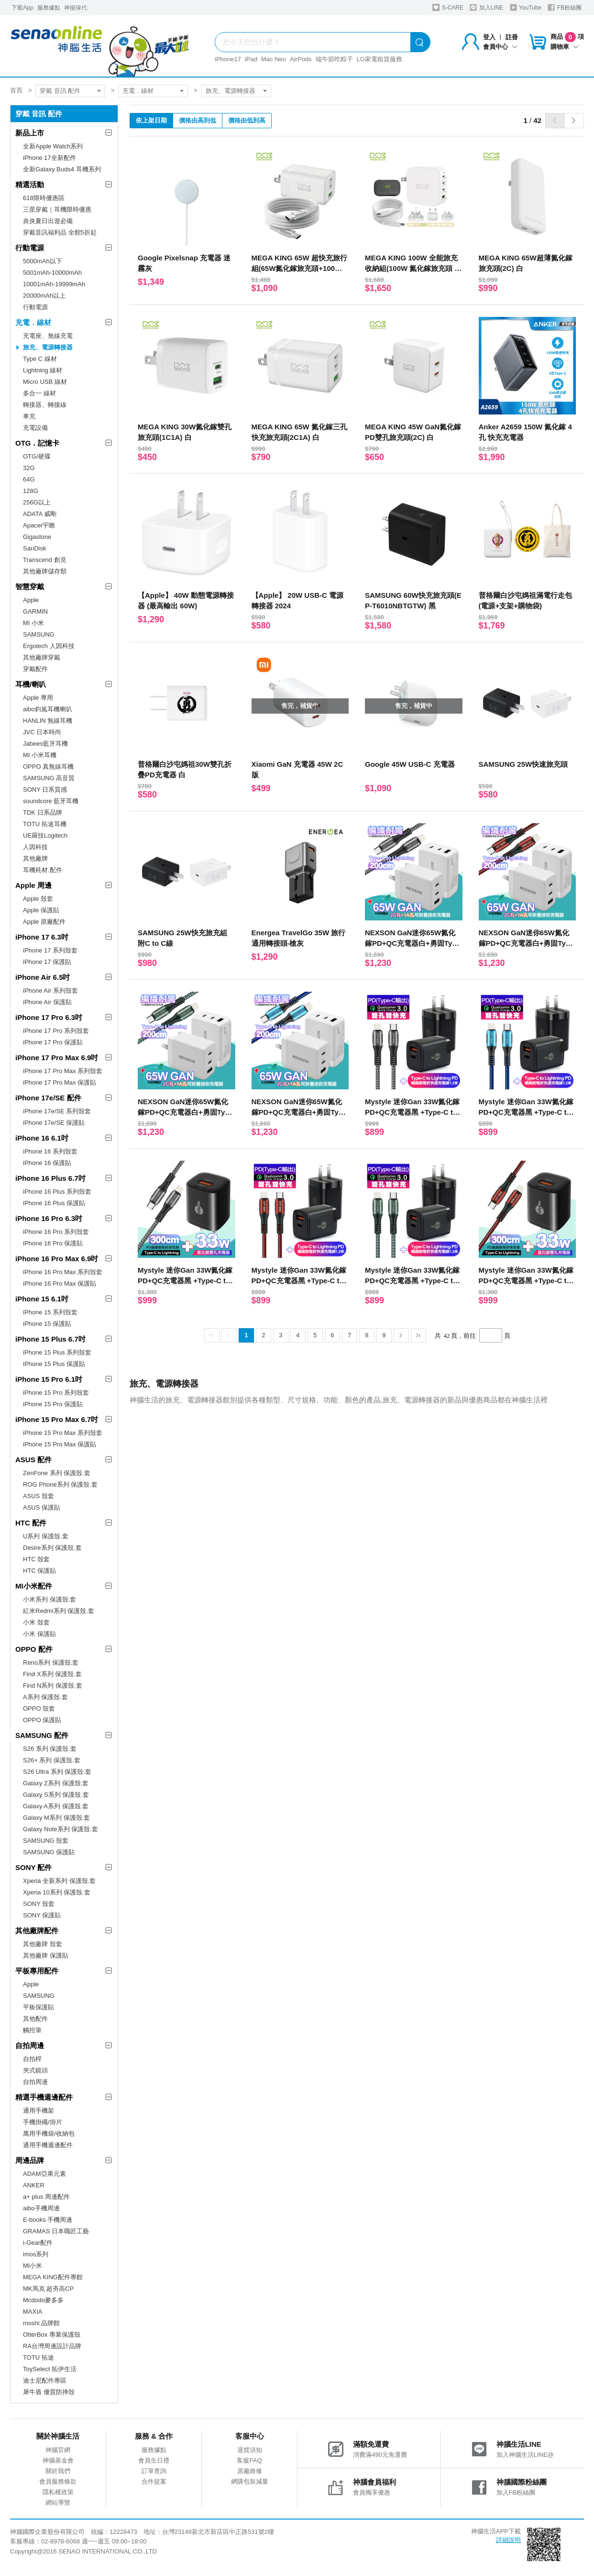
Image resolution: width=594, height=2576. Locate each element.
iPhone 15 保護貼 (47, 1323)
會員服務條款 (58, 2481)
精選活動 (29, 184)
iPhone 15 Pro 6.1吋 (48, 1379)
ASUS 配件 (33, 1460)
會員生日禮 (153, 2460)
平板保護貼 (38, 2007)
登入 (489, 37)
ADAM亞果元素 (44, 2173)
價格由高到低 (197, 120)
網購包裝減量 (249, 2481)
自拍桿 (32, 2058)
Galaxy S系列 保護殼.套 (56, 1794)
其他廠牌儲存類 (44, 571)
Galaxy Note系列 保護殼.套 (60, 1829)
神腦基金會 (58, 2460)
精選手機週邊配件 (44, 2097)
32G (29, 467)
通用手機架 (38, 2110)
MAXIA (32, 2311)
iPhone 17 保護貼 (47, 961)
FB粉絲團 (565, 7)
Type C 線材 (40, 358)
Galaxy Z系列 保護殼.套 (55, 1783)
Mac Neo (273, 59)
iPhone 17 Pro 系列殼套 (56, 1030)
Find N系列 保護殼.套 (52, 1685)
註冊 (512, 37)
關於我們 (57, 2471)
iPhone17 (228, 59)
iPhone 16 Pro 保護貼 (53, 1243)
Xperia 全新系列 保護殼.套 (59, 1880)
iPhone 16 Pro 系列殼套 (56, 1231)
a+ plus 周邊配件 (46, 2196)
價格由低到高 (246, 120)
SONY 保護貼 (42, 1915)
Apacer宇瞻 (39, 525)
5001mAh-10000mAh (52, 272)
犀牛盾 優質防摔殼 (49, 2392)
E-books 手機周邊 (47, 2219)
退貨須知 (249, 2449)
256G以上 (37, 502)
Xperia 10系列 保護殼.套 (56, 1892)
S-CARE (447, 7)
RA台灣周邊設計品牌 (52, 2346)
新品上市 (29, 133)
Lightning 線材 (42, 370)
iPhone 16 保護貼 (47, 1162)
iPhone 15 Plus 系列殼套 (57, 1352)
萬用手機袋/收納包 (49, 2133)
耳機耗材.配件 (42, 870)
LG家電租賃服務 (379, 59)
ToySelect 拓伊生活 (50, 2369)
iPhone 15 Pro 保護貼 (53, 1404)
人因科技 (35, 847)
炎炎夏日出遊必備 (48, 220)
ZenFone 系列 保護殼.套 (56, 1473)
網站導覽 (57, 2502)
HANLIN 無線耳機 (47, 720)
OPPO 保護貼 (42, 1720)
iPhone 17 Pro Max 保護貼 (59, 1082)
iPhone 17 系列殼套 (50, 950)
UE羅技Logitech (45, 835)
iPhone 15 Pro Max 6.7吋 (56, 1419)
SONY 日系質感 (45, 789)
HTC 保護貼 (39, 1570)
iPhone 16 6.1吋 (41, 1138)
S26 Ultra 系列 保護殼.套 (57, 1771)
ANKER (33, 2185)
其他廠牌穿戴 (41, 657)
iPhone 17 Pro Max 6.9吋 (56, 1057)
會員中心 (500, 46)
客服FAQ (249, 2460)
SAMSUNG (39, 634)
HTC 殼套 (36, 1559)
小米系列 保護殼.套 (49, 1599)
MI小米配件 (33, 1586)
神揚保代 (75, 7)
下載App (22, 7)
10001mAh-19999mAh (54, 284)
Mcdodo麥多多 (43, 2300)
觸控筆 (32, 2030)
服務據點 (48, 7)
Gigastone (37, 536)
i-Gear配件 (38, 2242)
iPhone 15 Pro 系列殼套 (56, 1392)
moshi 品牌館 (41, 2323)
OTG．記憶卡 (37, 443)
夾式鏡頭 (35, 2070)
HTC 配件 (30, 1523)
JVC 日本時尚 (42, 732)
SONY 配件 (33, 1867)
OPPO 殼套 (39, 1708)
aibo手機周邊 (41, 2208)
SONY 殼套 (39, 1903)
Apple (31, 600)
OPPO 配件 (34, 1649)
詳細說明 (508, 2539)
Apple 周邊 (33, 885)
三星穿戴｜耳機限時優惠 (57, 209)
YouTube (525, 7)
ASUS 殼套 (38, 1496)
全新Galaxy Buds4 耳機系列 (62, 169)
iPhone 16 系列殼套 (50, 1151)
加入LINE (486, 7)
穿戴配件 (35, 668)
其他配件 (35, 2018)
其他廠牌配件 (36, 1930)
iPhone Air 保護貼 (47, 1002)
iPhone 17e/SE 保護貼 (54, 1122)
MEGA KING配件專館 (53, 2277)
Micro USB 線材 (45, 381)
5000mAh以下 (42, 261)
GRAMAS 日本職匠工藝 (56, 2231)
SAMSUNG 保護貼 (49, 1852)
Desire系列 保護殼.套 (52, 1547)
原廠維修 (249, 2471)
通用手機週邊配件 (48, 2145)
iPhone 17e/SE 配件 (48, 1098)
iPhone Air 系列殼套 (50, 990)
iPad (251, 59)
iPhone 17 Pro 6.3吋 (48, 1017)
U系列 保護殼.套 (45, 1536)
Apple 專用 (38, 697)
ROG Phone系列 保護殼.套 (60, 1484)
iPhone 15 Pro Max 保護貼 (59, 1444)
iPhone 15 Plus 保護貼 (54, 1363)
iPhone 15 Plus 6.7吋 (50, 1339)
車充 (29, 416)
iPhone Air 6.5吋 (42, 977)
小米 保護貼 (39, 1633)
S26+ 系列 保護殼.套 (51, 1760)
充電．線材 (138, 90)
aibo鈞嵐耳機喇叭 (47, 709)
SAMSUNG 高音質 (49, 778)
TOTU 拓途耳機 (44, 824)
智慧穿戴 (29, 586)
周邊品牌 (29, 2160)
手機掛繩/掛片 (42, 2122)
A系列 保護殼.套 (45, 1697)
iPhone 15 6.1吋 (41, 1299)
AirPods (301, 59)
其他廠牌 (35, 858)
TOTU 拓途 (38, 2357)
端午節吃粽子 (334, 59)
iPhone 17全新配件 (49, 157)
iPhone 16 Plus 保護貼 (54, 1203)
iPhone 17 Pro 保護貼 (53, 1042)
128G (30, 490)
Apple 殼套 (38, 898)
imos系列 (35, 2254)
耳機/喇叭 (30, 684)
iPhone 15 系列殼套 (50, 1312)
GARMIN (35, 611)
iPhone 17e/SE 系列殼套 (57, 1111)
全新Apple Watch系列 (53, 146)
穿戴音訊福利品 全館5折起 (60, 232)
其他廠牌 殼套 (42, 1944)
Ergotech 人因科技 (49, 646)
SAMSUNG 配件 (41, 1735)
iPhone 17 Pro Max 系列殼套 (62, 1071)
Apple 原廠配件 (44, 921)
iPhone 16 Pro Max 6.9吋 (56, 1258)
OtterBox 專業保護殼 (51, 2334)
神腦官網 (57, 2449)
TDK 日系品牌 (42, 812)
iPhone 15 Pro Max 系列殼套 (62, 1432)
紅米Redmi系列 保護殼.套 (58, 1610)
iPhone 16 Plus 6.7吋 (50, 1178)
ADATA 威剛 (39, 513)
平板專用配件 (36, 1971)
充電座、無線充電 (48, 335)
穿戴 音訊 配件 (60, 90)
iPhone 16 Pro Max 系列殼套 (62, 1272)
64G (29, 479)
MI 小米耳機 (39, 755)
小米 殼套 (36, 1622)
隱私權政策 (58, 2492)
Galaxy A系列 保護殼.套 (55, 1806)
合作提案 (154, 2481)
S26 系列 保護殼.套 (50, 1748)
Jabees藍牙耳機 (45, 743)
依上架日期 (151, 120)
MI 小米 (33, 623)
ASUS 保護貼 (41, 1507)
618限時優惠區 (44, 198)
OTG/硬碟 (37, 456)
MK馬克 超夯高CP (48, 2288)
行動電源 (29, 248)
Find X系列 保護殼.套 (52, 1674)
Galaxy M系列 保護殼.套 (56, 1817)
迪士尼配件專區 (44, 2380)
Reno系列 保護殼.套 (50, 1662)
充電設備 (35, 427)
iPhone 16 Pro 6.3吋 (48, 1218)
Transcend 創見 (44, 559)
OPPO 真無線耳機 (48, 766)
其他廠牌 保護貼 (45, 1955)
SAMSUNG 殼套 (45, 1840)
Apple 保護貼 (41, 910)
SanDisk (34, 548)
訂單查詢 (154, 2471)
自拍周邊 (29, 2045)
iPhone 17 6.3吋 (41, 937)
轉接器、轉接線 (44, 404)
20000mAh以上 (44, 295)
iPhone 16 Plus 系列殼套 (57, 1191)
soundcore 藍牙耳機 (50, 801)
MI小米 (32, 2265)
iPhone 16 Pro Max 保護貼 (59, 1283)
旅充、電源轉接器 (230, 90)
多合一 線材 (39, 393)
